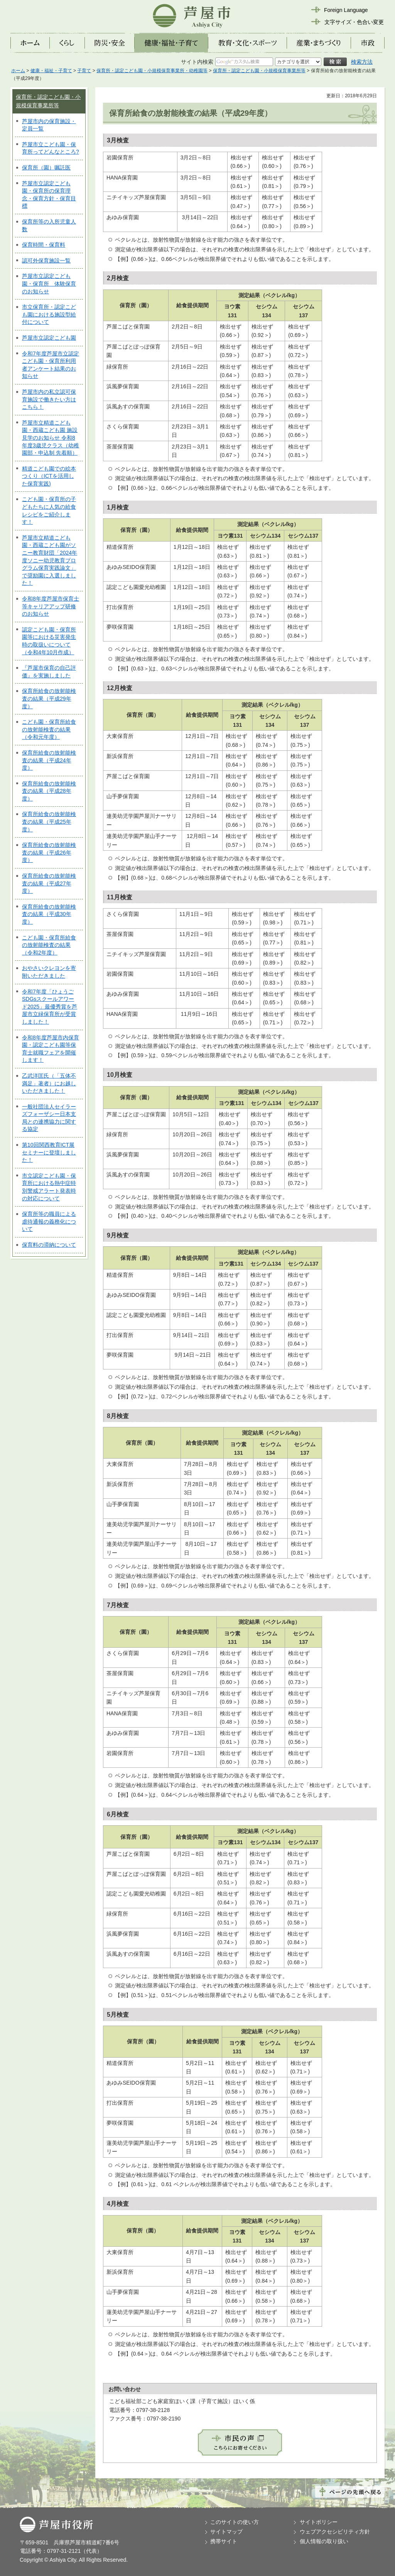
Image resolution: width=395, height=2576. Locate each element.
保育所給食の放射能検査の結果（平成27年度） (49, 883)
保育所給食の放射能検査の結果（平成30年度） (49, 914)
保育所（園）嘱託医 (46, 167)
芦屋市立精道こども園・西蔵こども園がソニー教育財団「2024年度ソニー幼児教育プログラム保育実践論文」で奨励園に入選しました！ (49, 560)
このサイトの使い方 (234, 2522)
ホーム (18, 70)
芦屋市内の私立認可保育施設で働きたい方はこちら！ (49, 399)
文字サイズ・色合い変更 (354, 22)
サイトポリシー (319, 2522)
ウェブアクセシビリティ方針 (335, 2532)
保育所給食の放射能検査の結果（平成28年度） (49, 791)
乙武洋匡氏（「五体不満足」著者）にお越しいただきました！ (49, 1083)
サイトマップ (226, 2532)
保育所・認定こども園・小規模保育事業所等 (259, 70)
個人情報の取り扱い (324, 2541)
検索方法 (362, 62)
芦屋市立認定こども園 (49, 338)
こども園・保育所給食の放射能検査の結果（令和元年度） (49, 729)
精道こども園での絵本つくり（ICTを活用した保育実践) (49, 476)
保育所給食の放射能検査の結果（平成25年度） (49, 821)
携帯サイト (223, 2541)
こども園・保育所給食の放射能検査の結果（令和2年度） (49, 945)
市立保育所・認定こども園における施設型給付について (49, 314)
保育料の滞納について (49, 1245)
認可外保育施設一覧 (46, 260)
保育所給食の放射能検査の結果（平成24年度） (49, 760)
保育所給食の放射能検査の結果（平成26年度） (49, 852)
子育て (84, 70)
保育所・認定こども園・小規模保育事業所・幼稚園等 (152, 70)
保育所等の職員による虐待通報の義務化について (49, 1221)
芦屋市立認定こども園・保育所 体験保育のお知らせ (49, 283)
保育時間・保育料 (43, 245)
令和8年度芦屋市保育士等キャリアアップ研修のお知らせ (50, 606)
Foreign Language (346, 10)
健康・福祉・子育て (51, 70)
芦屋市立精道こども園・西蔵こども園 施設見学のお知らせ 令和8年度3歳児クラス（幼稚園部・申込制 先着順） (50, 438)
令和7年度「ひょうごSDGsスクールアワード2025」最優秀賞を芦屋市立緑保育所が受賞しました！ (49, 1006)
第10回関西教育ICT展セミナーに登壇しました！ (49, 1152)
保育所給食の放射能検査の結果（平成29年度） (49, 698)
